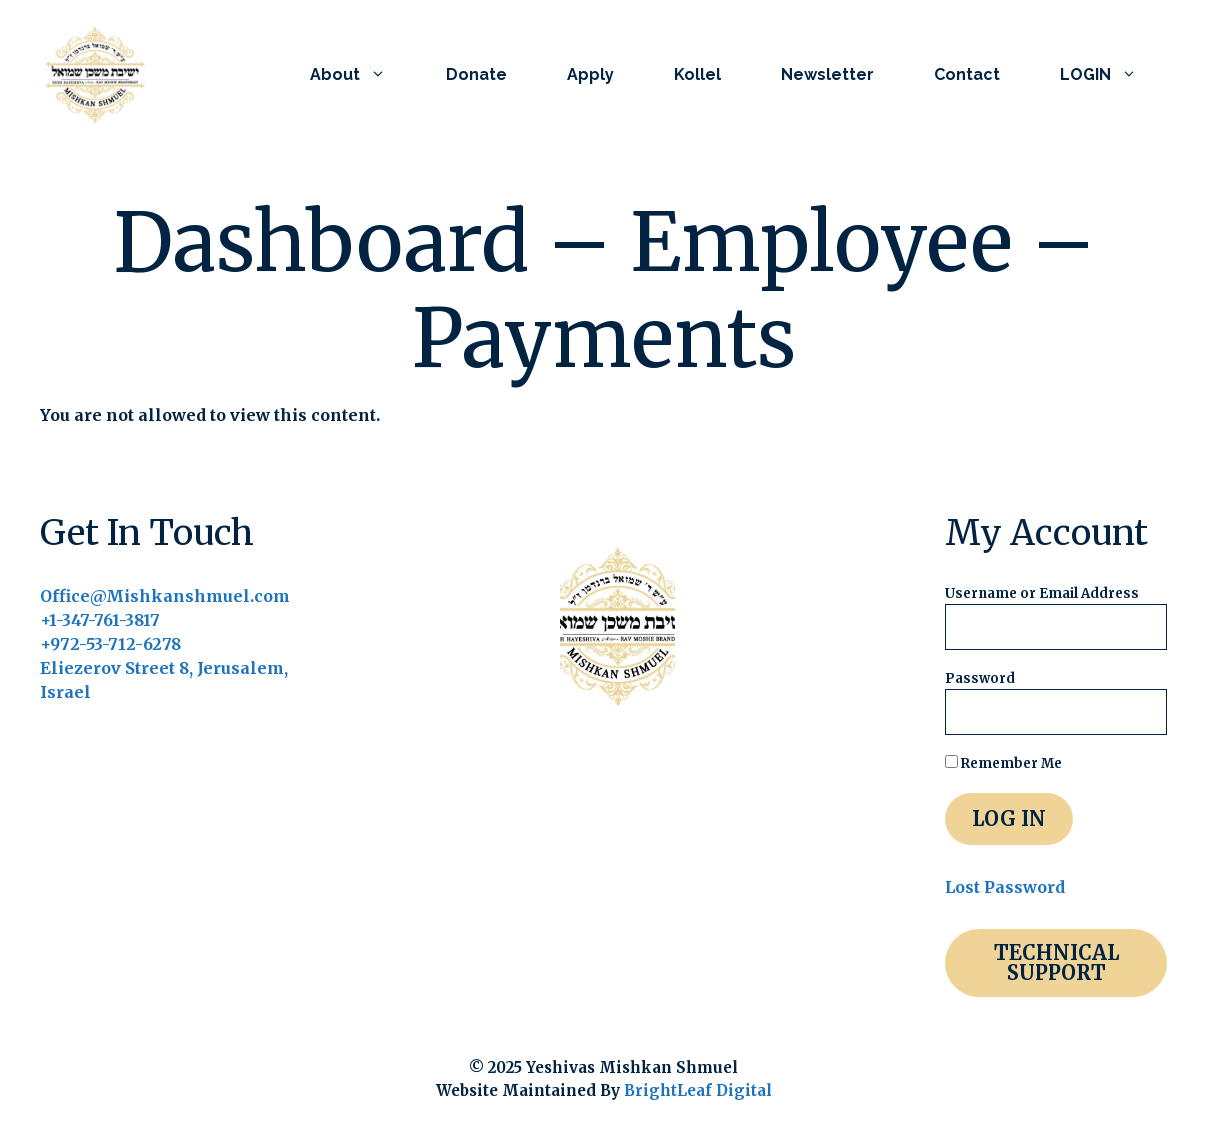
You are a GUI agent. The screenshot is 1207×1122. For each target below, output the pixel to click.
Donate (476, 74)
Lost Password (1005, 887)
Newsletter (827, 74)
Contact (967, 74)
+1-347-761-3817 (100, 620)
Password (980, 678)
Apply (590, 74)
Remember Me (1003, 763)
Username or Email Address (1042, 593)
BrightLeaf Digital (698, 1090)
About (363, 75)
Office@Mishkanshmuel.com (165, 596)
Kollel (697, 74)
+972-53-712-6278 (110, 644)
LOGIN (1113, 75)
